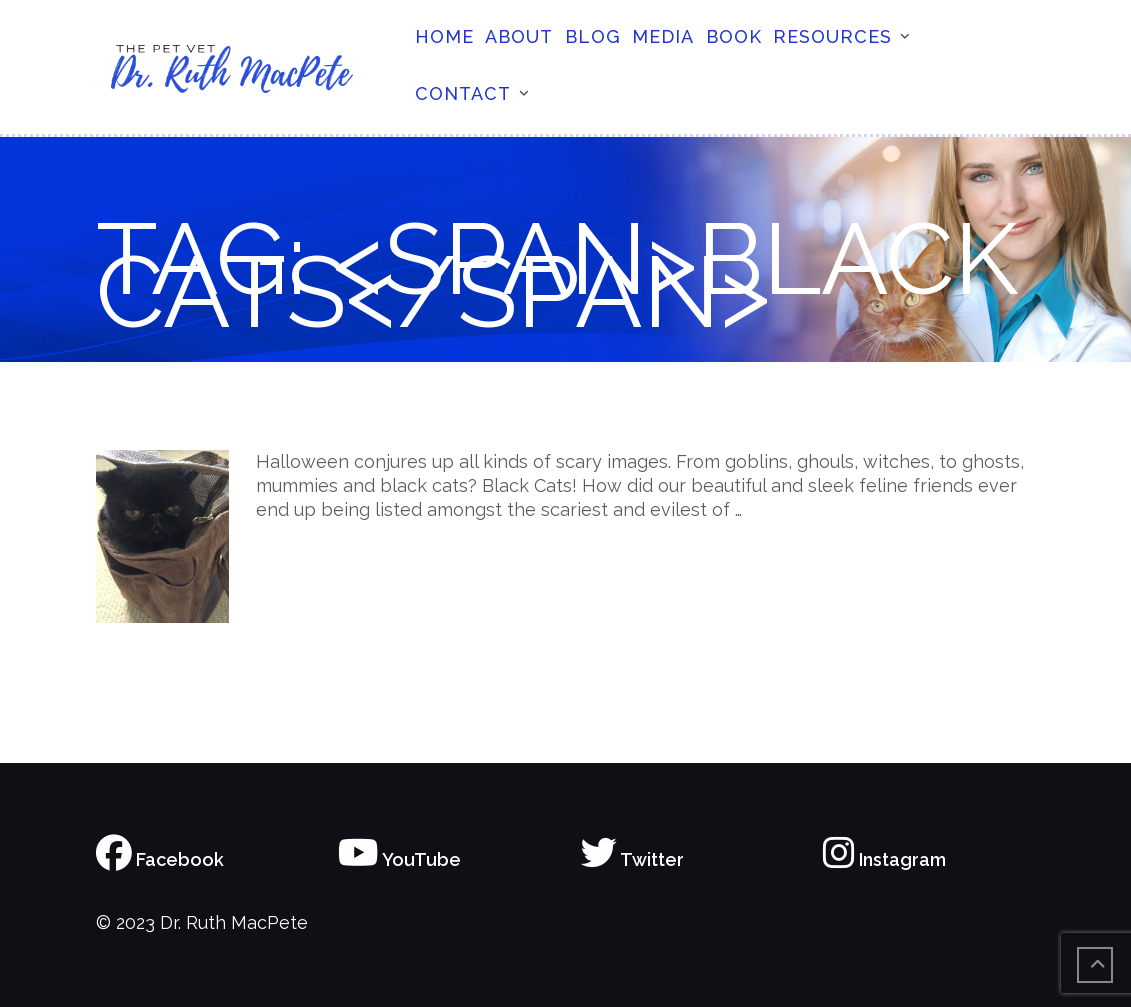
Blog (593, 36)
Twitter (632, 859)
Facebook (160, 859)
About (519, 36)
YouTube (399, 859)
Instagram (884, 859)
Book (734, 36)
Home (444, 36)
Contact (463, 93)
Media (663, 36)
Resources (832, 36)
